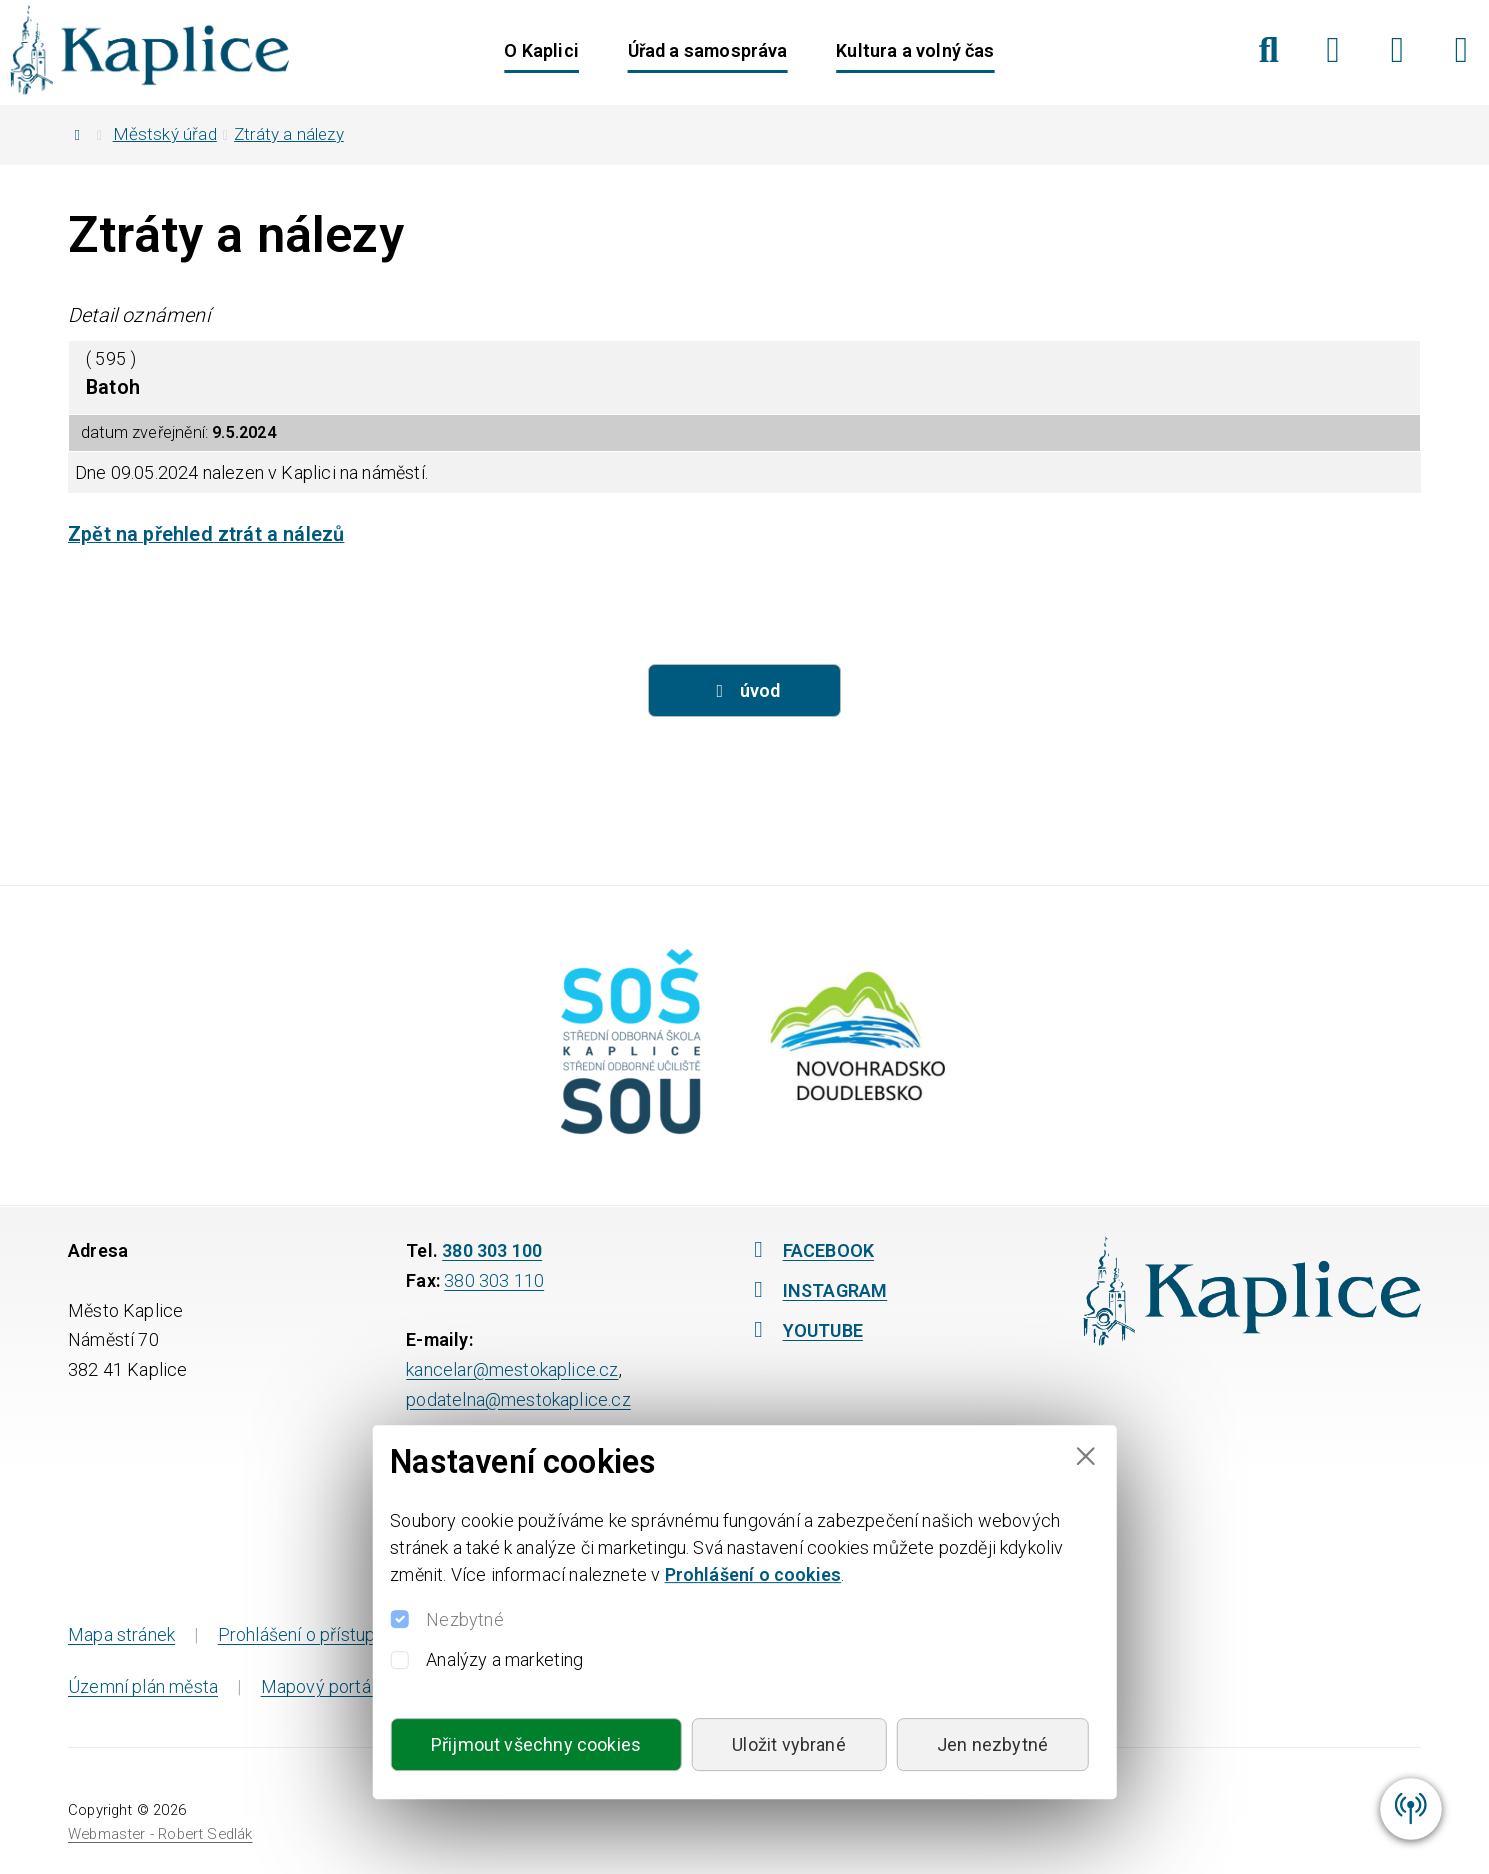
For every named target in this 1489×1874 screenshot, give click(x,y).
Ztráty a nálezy (289, 134)
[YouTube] (1461, 50)
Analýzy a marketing (504, 1659)
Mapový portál (318, 1686)
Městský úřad (165, 134)
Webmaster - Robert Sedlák (160, 1834)
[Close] (1085, 1456)
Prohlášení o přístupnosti (316, 1634)
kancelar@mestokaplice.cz (512, 1369)
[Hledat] (1268, 50)
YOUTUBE (804, 1330)
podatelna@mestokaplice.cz (518, 1399)
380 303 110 (494, 1280)
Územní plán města (143, 1686)
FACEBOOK (810, 1250)
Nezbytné (464, 1619)
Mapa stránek (121, 1634)
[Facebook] (1333, 50)
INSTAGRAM (816, 1290)
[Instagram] (1397, 50)
